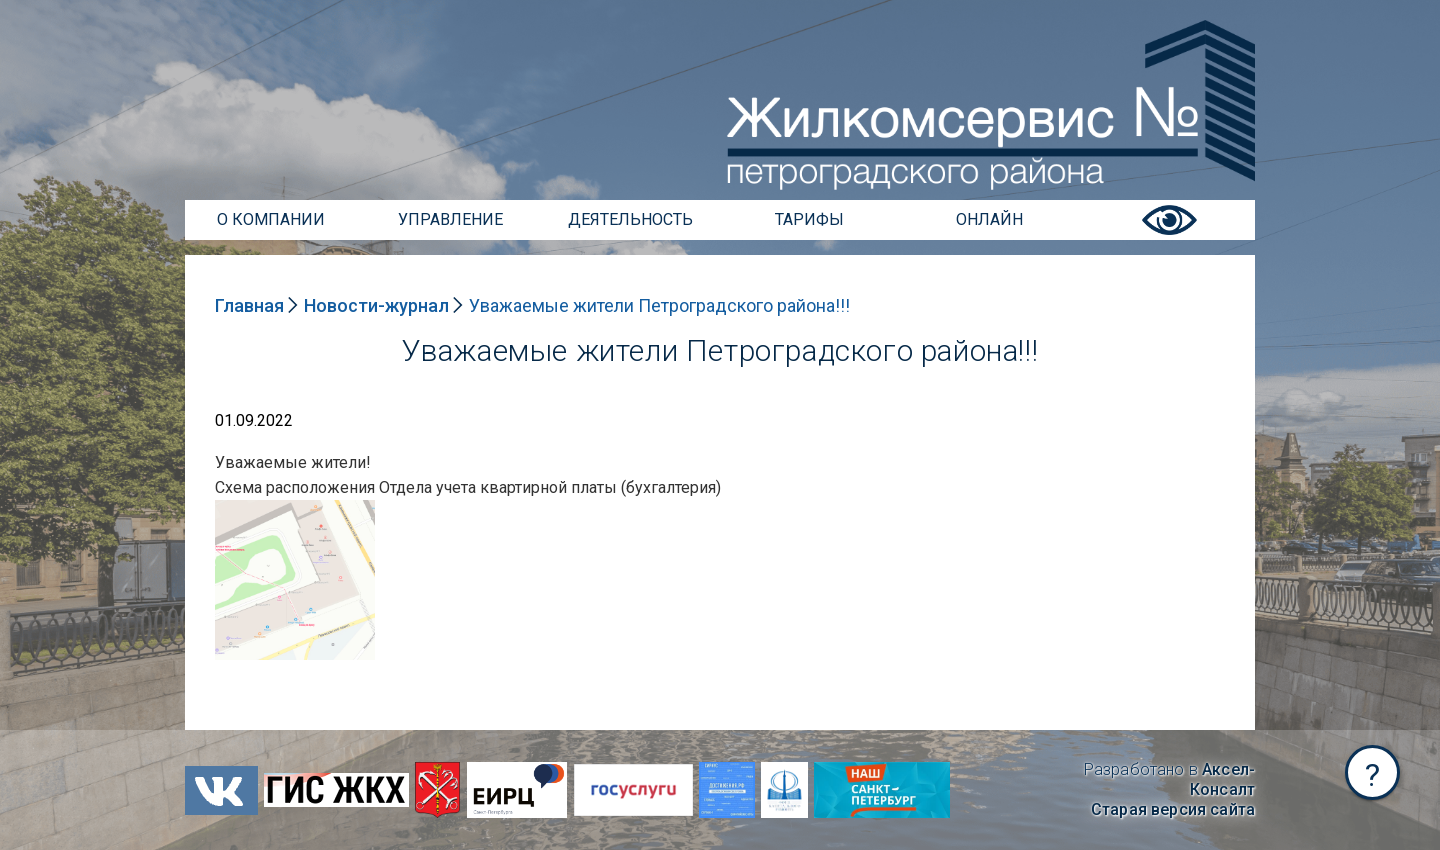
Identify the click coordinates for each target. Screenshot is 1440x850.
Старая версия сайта (1173, 809)
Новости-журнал (376, 305)
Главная (249, 305)
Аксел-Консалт (1222, 779)
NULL (235, 509)
